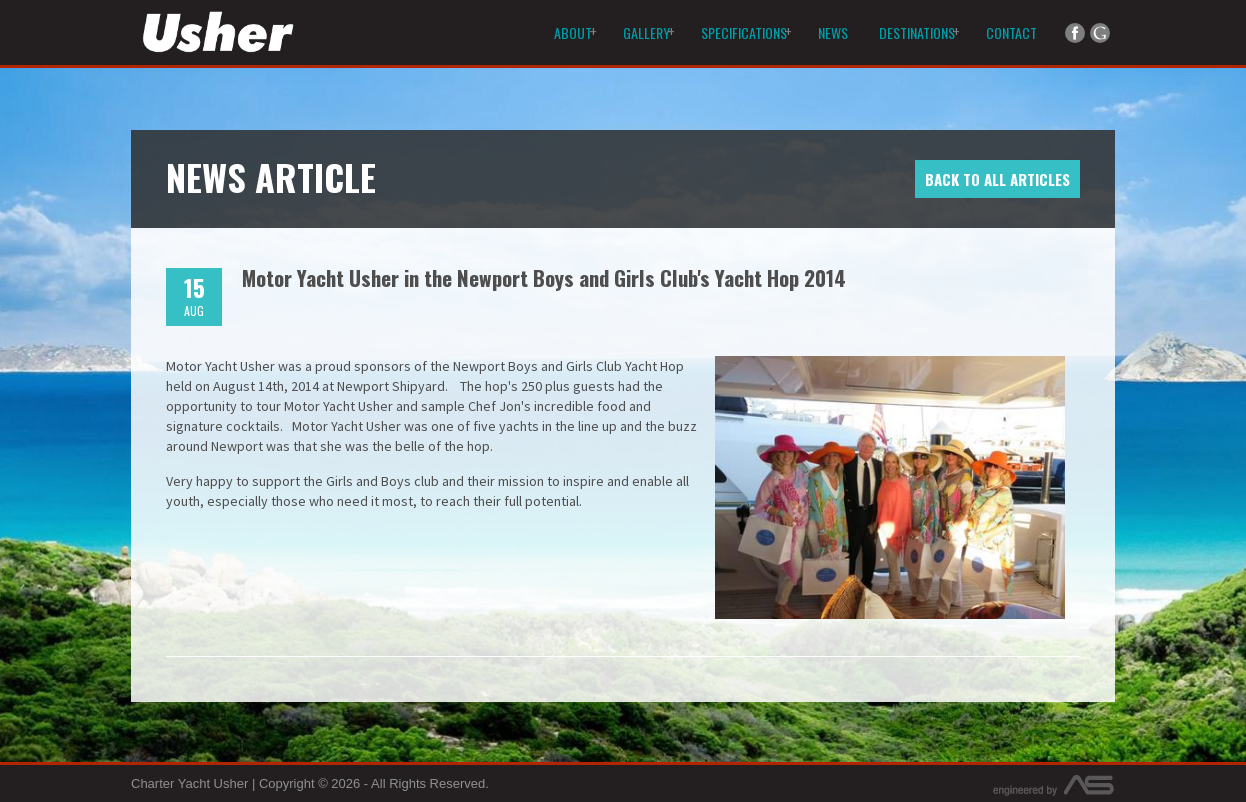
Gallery (646, 32)
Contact (1011, 32)
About (573, 32)
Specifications (744, 32)
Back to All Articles (997, 179)
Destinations (917, 32)
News (833, 32)
